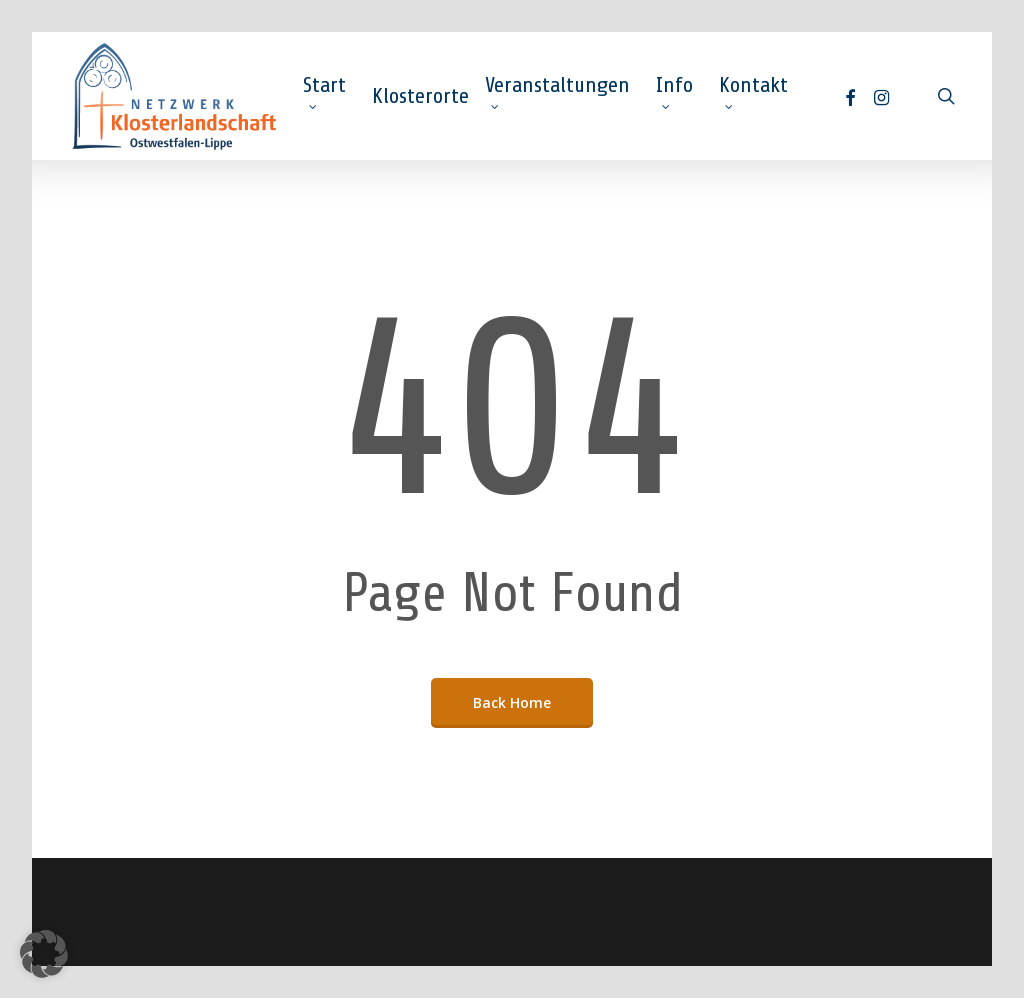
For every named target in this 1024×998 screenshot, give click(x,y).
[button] (44, 954)
